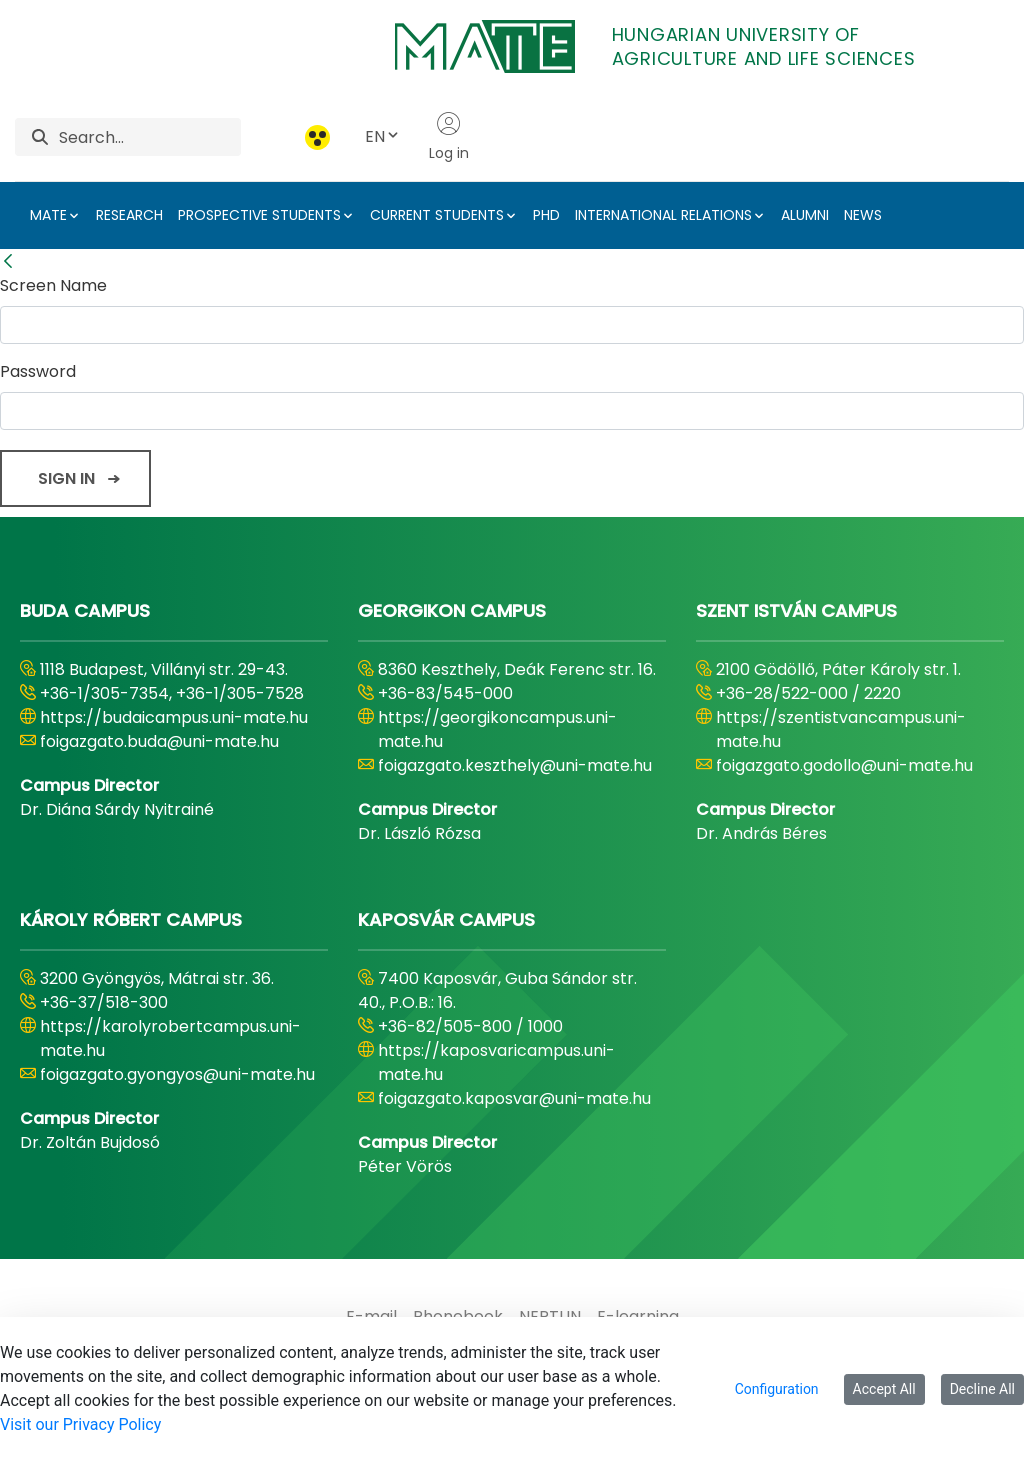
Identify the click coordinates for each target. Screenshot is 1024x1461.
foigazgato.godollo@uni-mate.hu (844, 765)
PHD (546, 215)
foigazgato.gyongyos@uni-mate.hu (177, 1074)
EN (383, 136)
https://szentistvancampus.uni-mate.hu (841, 729)
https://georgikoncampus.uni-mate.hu (497, 729)
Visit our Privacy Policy (80, 1424)
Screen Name (53, 285)
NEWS (863, 215)
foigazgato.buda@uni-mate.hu (159, 741)
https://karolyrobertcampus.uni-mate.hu (170, 1038)
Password (38, 371)
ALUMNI (805, 215)
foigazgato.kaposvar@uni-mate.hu (514, 1098)
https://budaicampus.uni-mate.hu (174, 717)
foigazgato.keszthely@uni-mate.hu (515, 765)
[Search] (150, 137)
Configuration (777, 1389)
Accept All (884, 1389)
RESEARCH (129, 215)
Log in (449, 137)
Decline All (982, 1389)
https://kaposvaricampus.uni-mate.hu (496, 1062)
